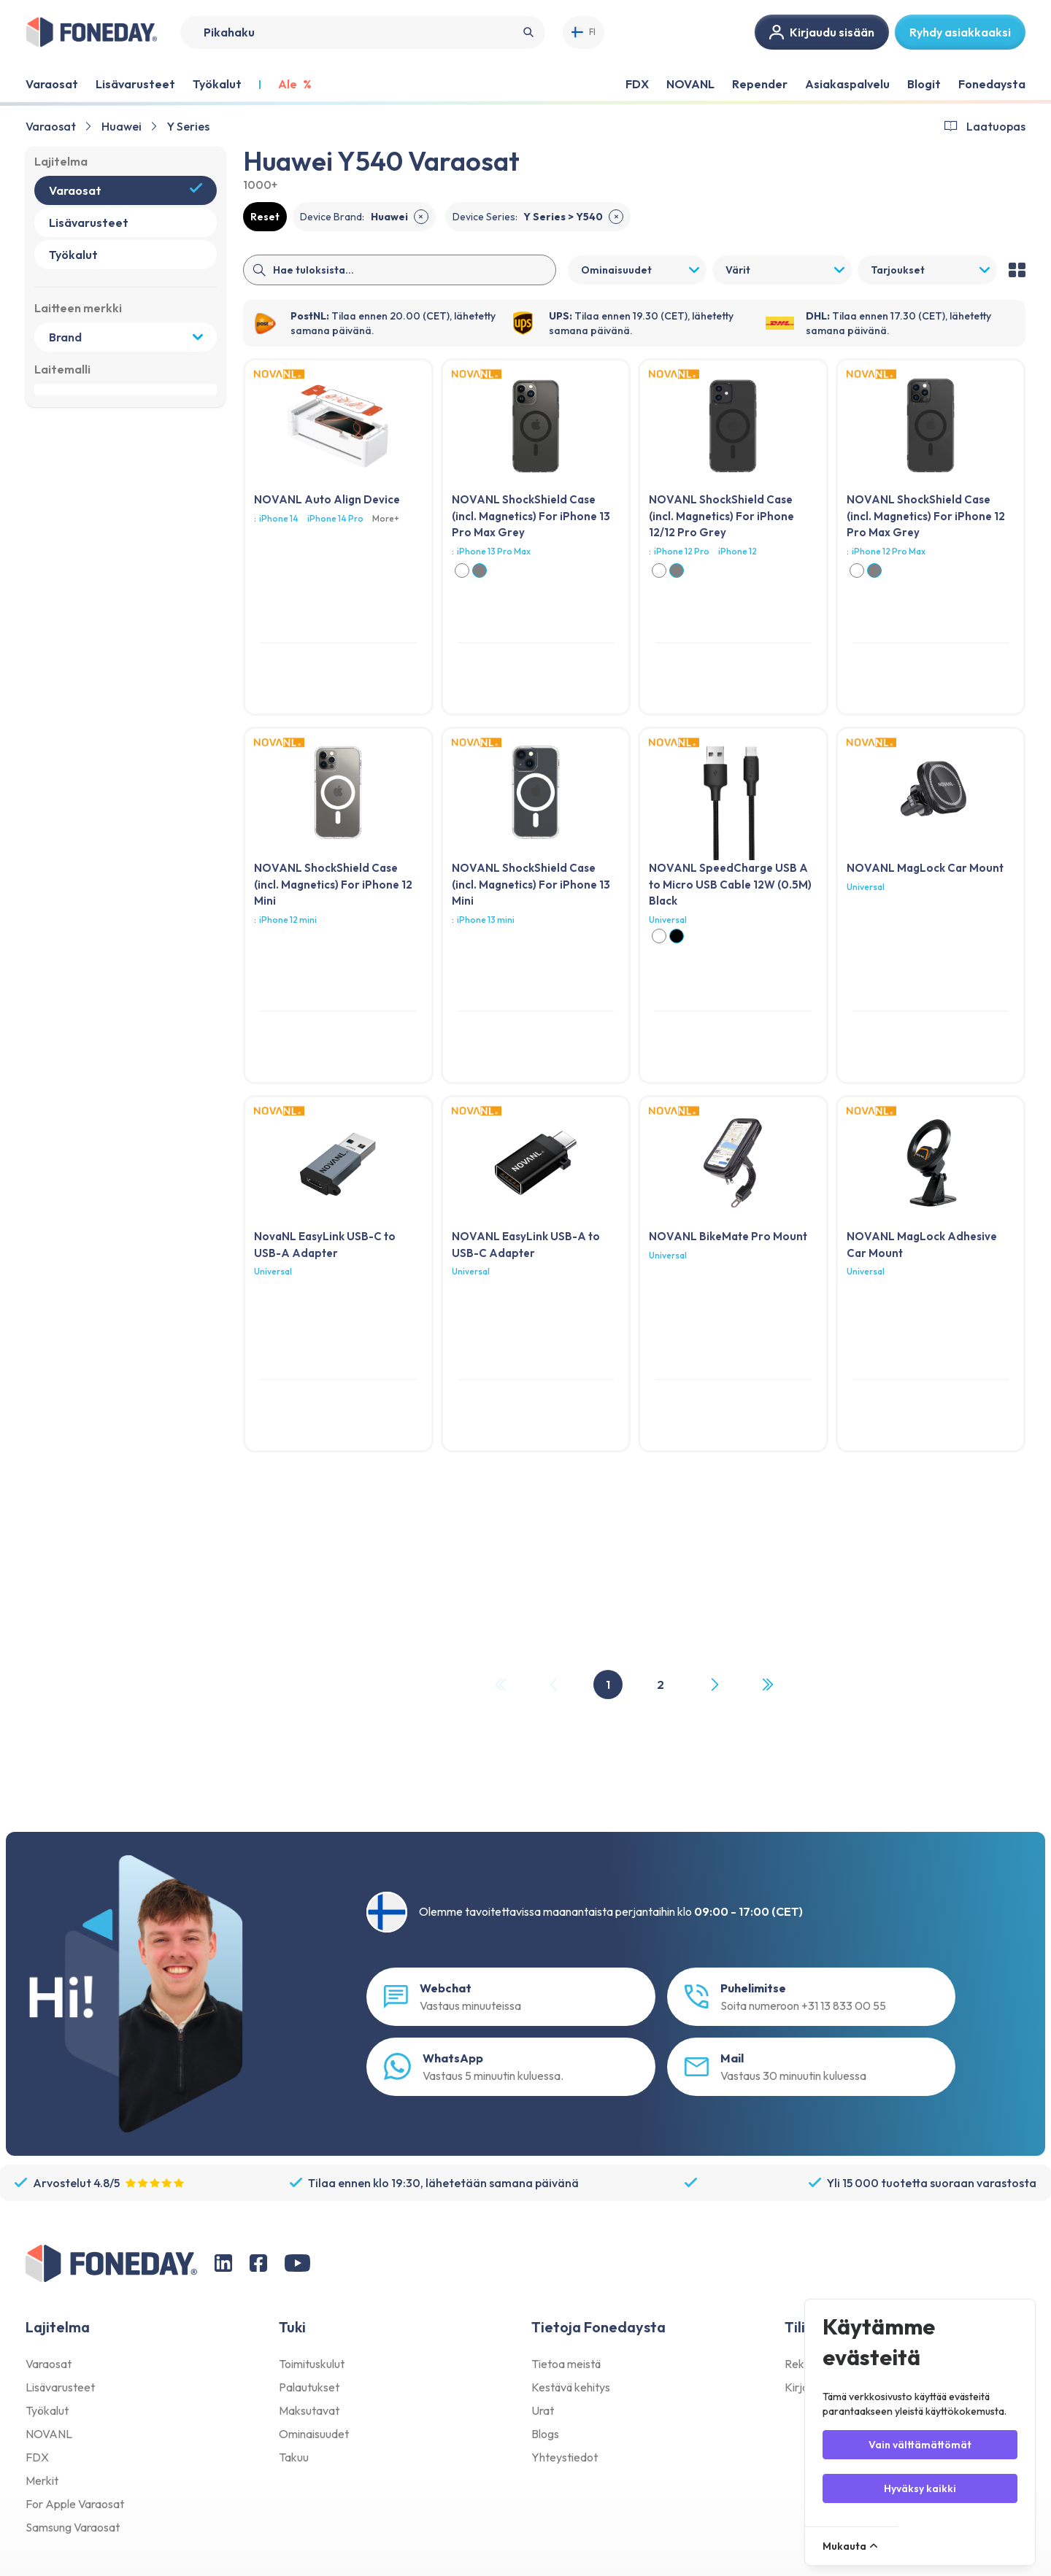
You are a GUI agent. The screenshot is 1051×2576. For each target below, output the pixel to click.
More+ (385, 518)
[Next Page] (714, 1684)
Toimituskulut (311, 2363)
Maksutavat (309, 2410)
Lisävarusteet (60, 2387)
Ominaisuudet (314, 2433)
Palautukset (309, 2387)
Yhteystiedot (564, 2457)
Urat (542, 2410)
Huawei (121, 126)
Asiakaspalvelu (847, 84)
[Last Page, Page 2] (767, 1684)
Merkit (42, 2480)
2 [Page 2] (660, 1684)
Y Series (188, 126)
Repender (760, 84)
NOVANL (690, 84)
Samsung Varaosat (73, 2527)
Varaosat (51, 126)
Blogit (924, 84)
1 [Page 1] (608, 1684)
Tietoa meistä (566, 2363)
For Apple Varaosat (75, 2503)
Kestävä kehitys (570, 2387)
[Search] (362, 32)
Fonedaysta (991, 84)
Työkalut (47, 2410)
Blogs (545, 2433)
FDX (637, 84)
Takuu (294, 2457)
